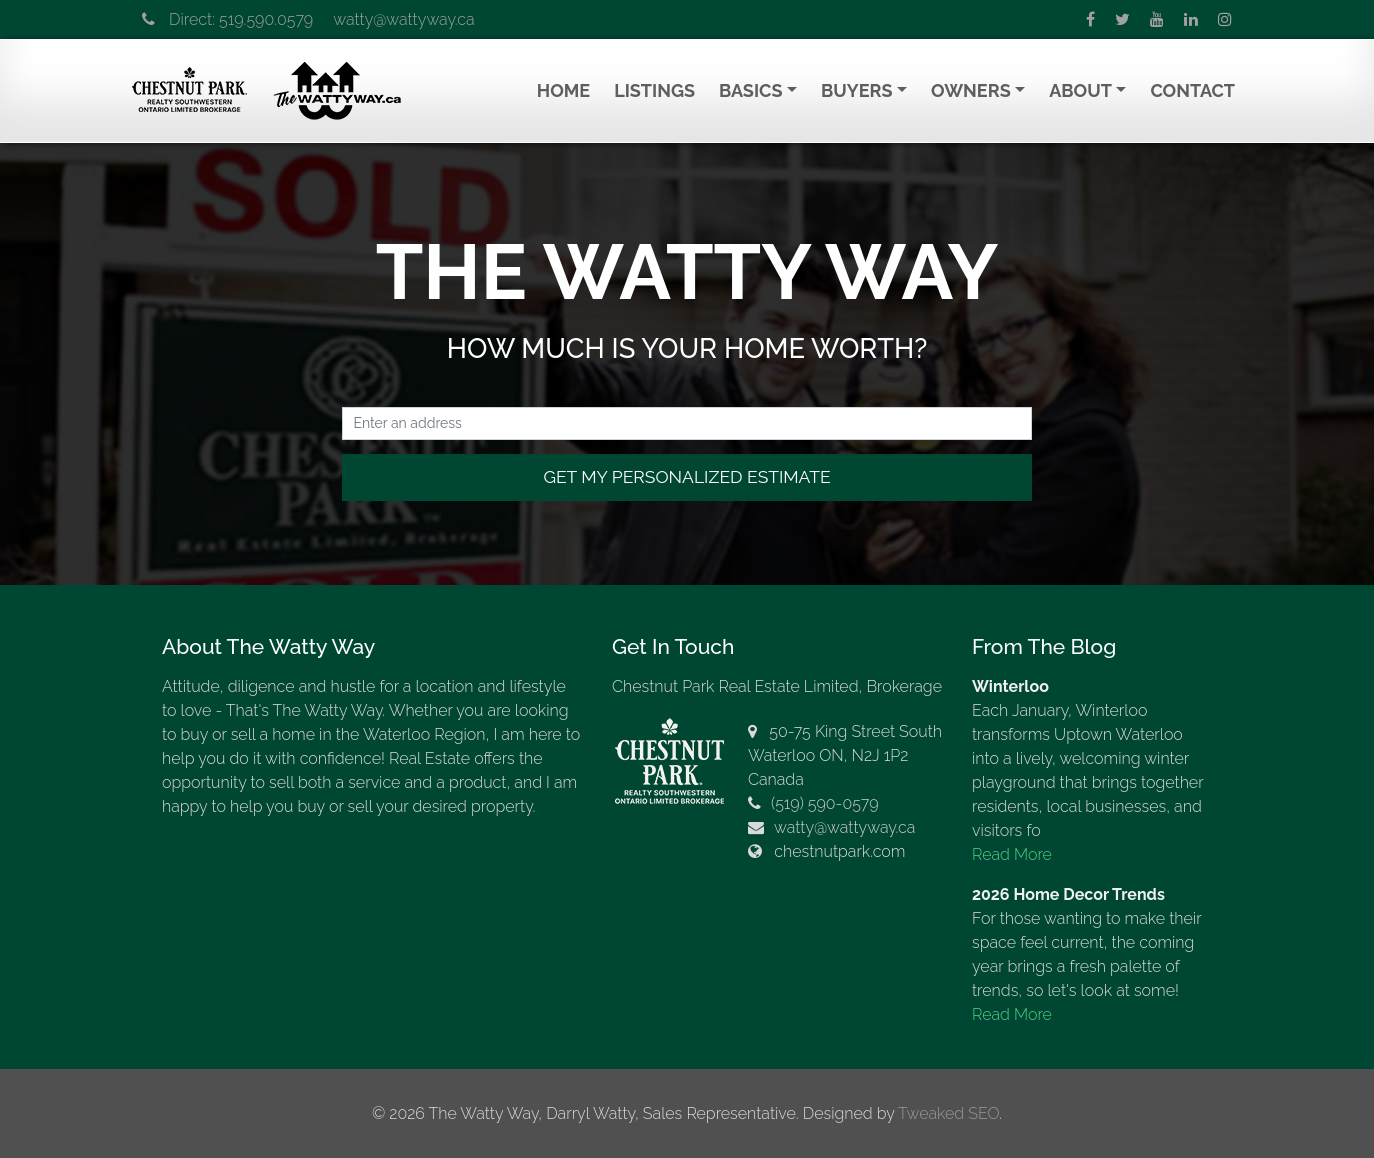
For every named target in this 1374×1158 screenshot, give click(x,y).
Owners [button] (971, 90)
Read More (1012, 854)
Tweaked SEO (948, 1113)
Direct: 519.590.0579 (227, 19)
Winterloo (1010, 686)
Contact (1192, 90)
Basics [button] (750, 90)
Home (563, 90)
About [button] (1080, 90)
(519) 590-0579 (825, 803)
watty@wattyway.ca (403, 19)
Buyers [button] (856, 90)
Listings (654, 90)
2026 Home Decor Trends (1068, 894)
